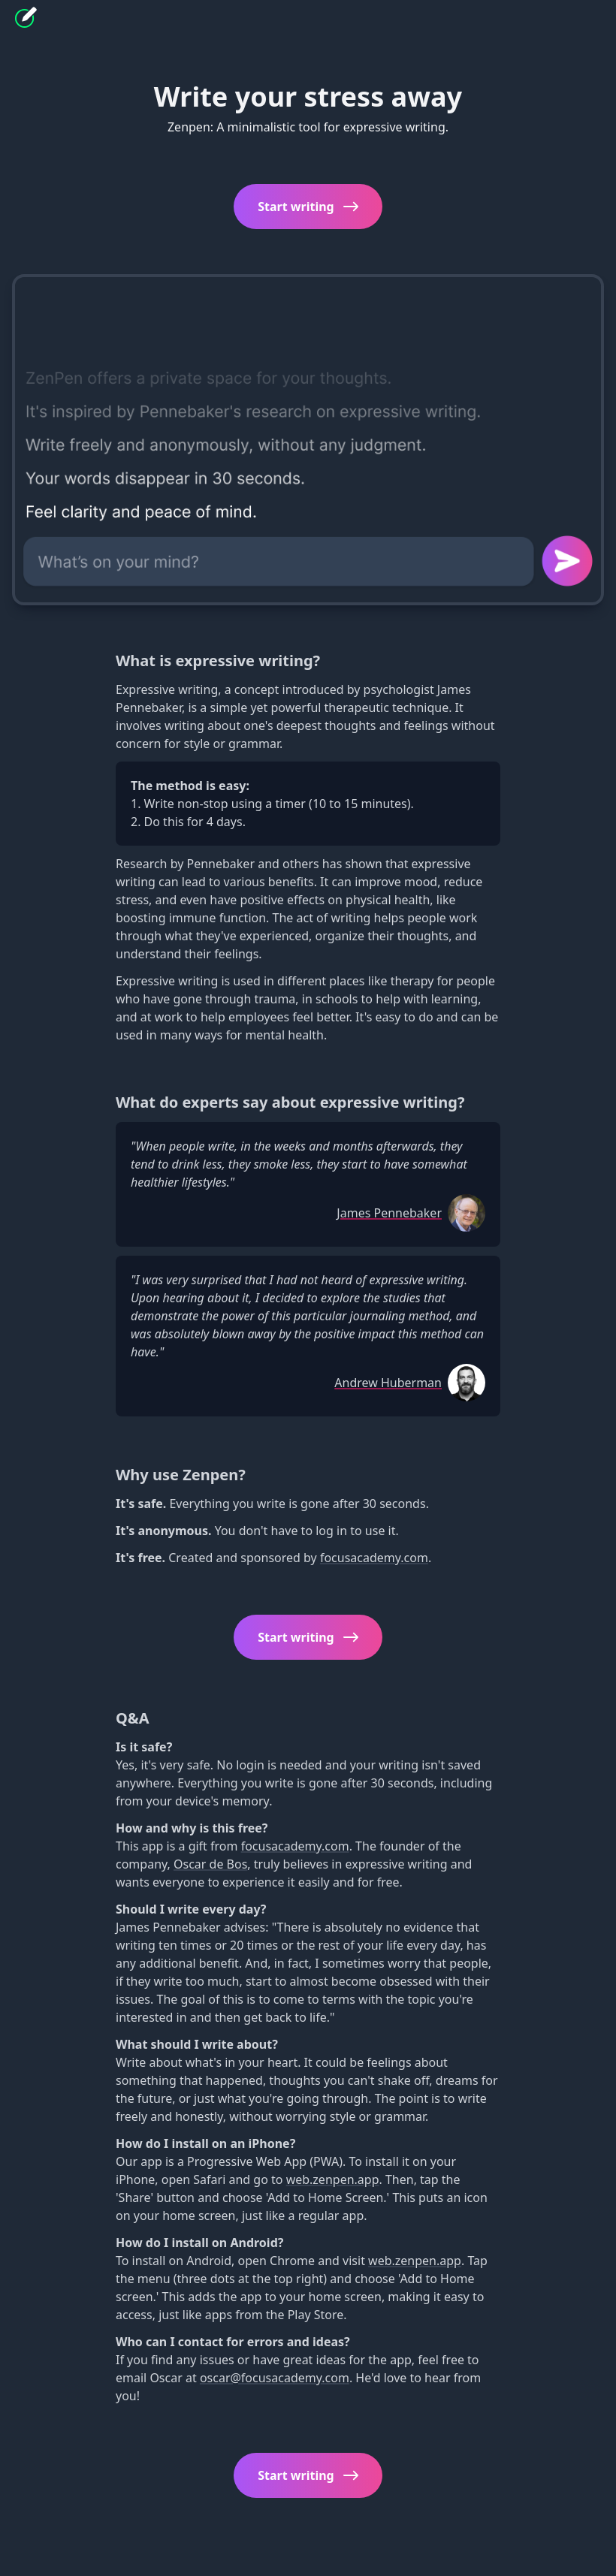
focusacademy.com (374, 1557)
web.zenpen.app (332, 2179)
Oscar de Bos (210, 1864)
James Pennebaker (389, 1213)
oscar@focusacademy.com (274, 2377)
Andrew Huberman (388, 1382)
